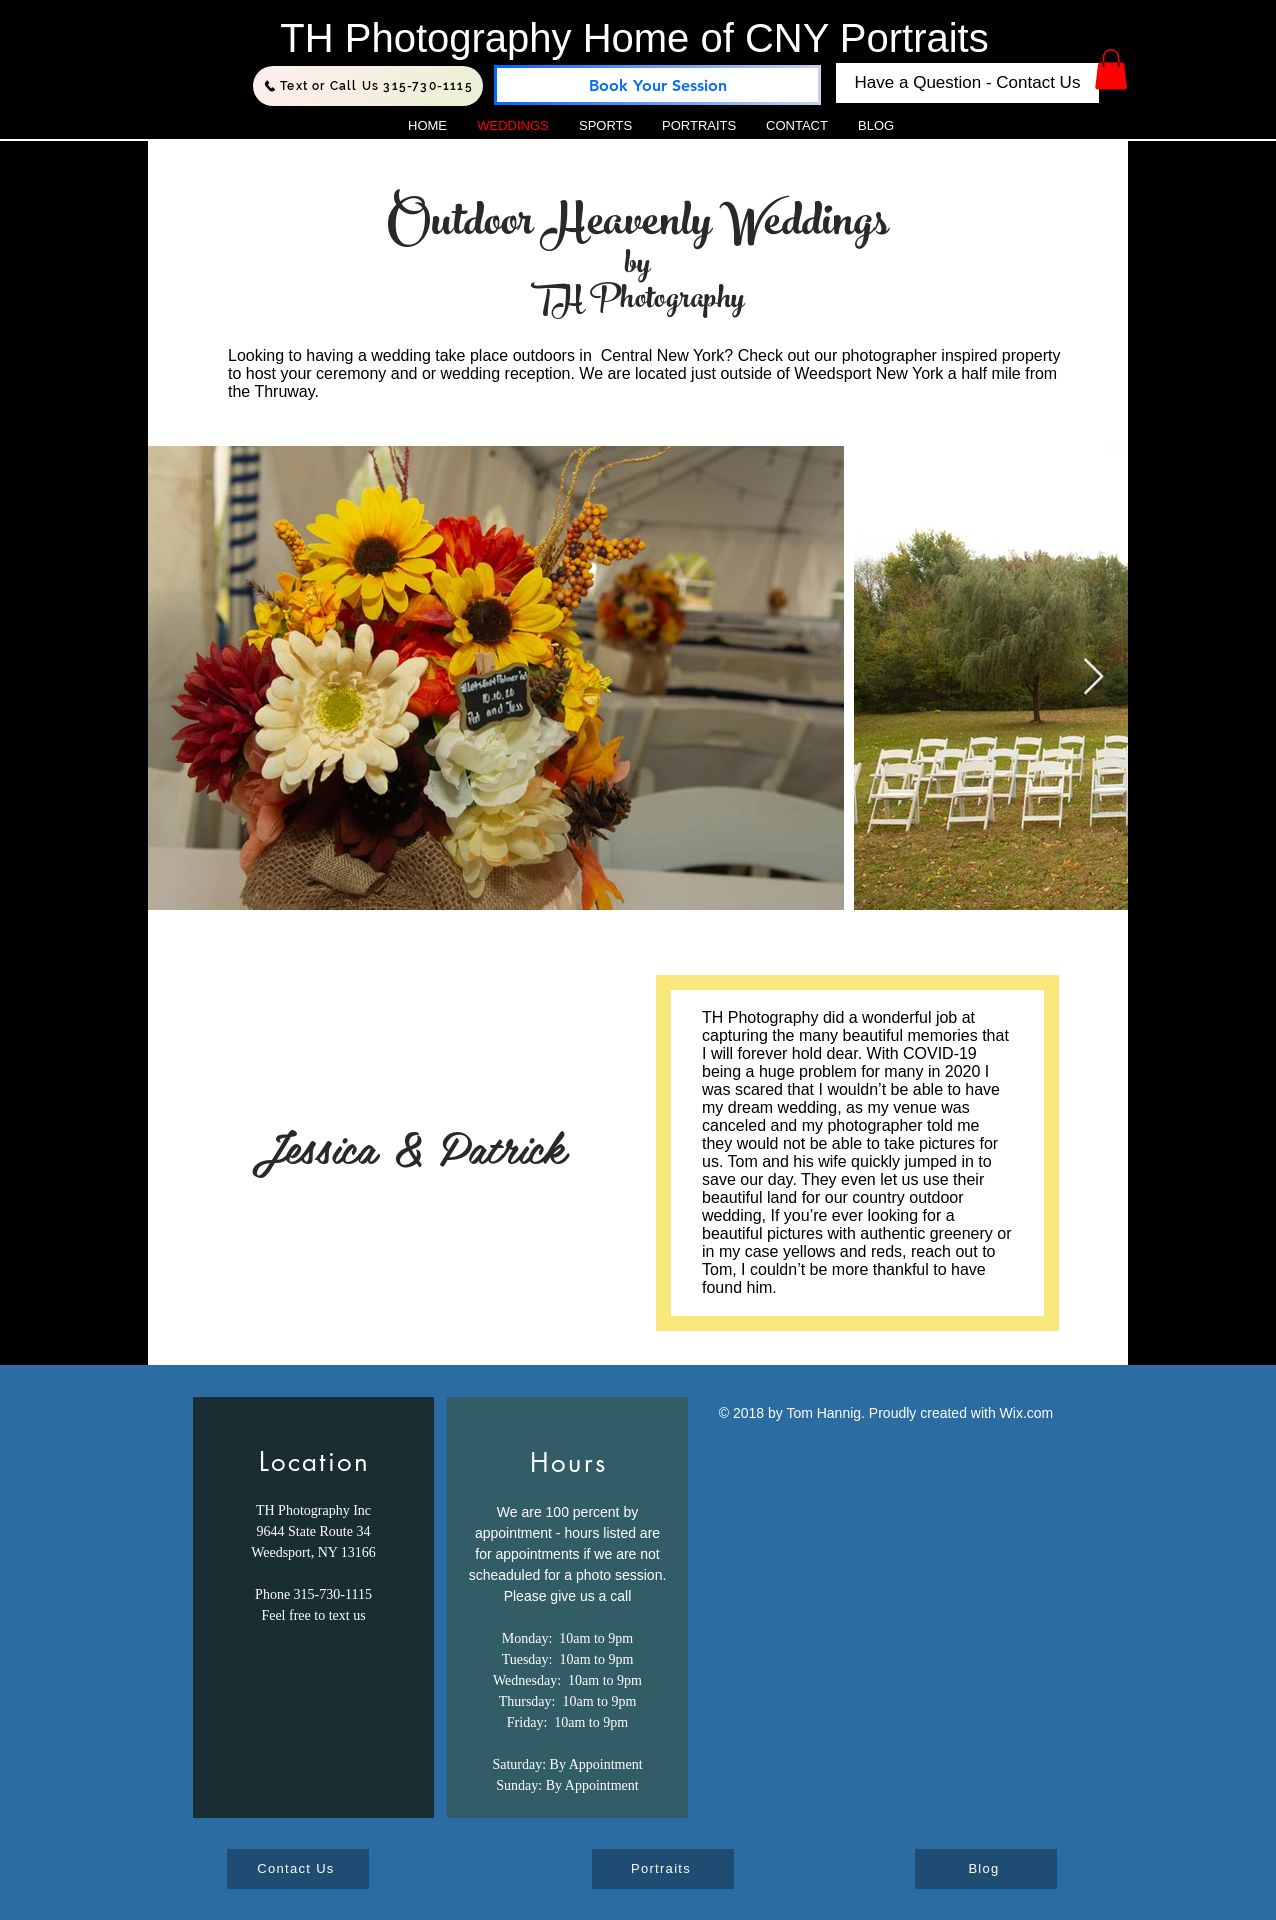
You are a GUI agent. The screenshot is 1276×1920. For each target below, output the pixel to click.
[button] (1111, 69)
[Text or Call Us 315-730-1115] (368, 86)
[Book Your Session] (657, 85)
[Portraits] (663, 1869)
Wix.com (1027, 1413)
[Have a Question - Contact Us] (967, 83)
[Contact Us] (298, 1869)
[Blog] (986, 1869)
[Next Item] (1093, 677)
